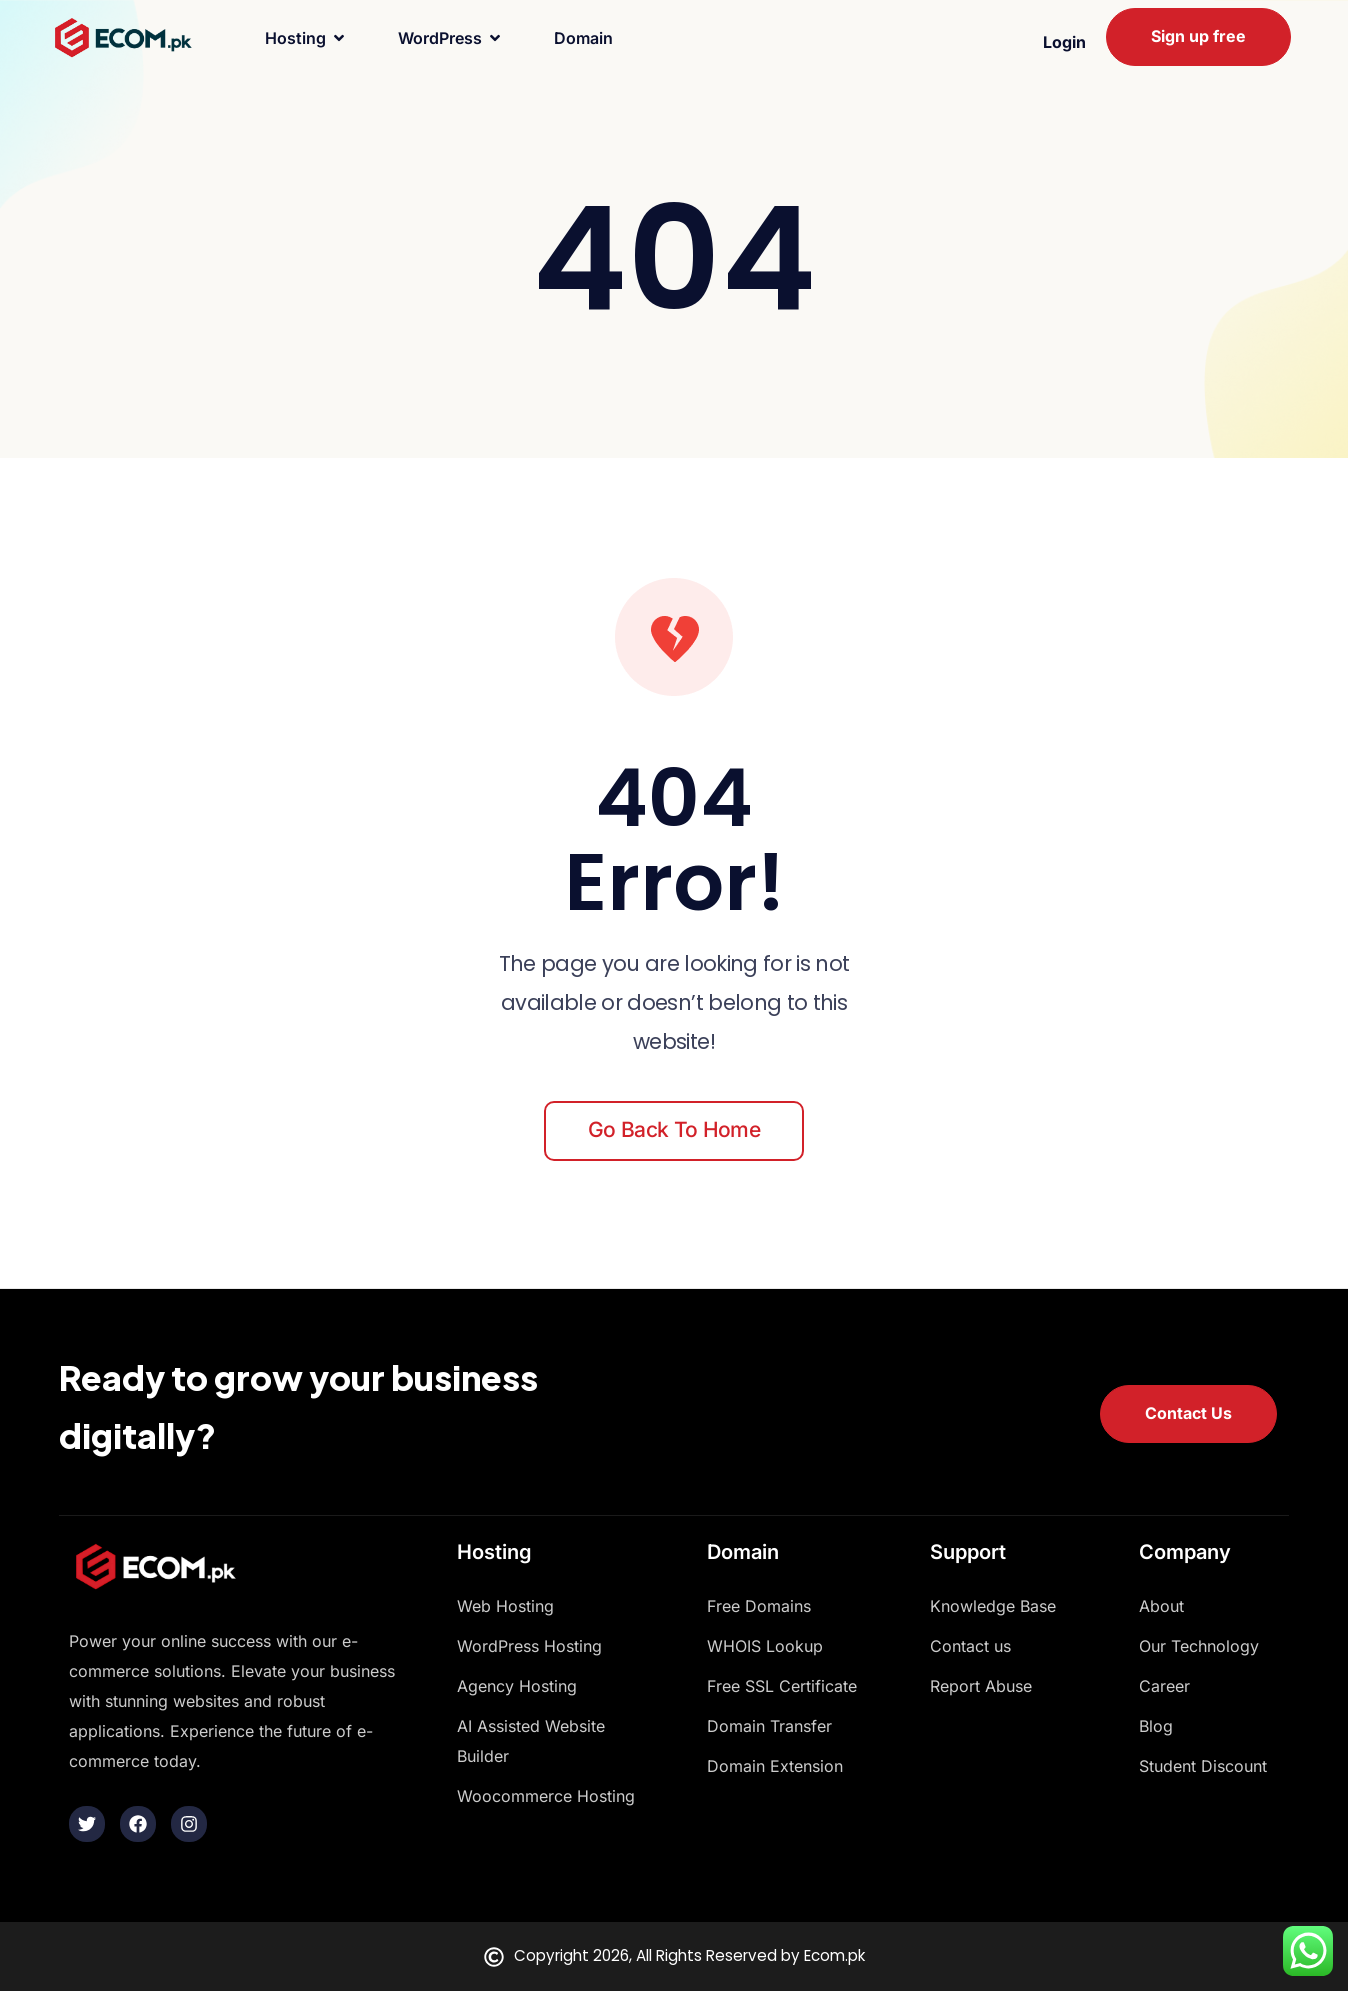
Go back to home (674, 1129)
